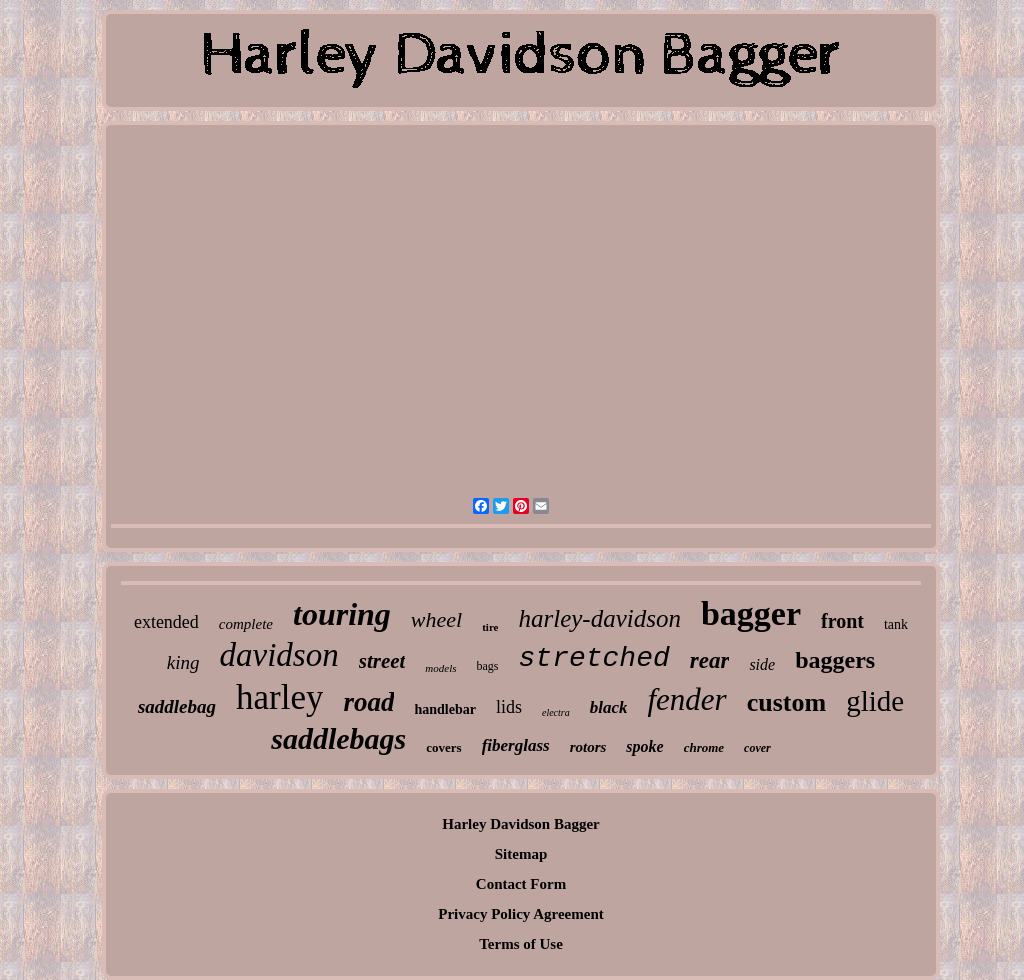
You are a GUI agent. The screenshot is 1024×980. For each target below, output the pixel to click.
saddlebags (338, 738)
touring (342, 614)
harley (279, 697)
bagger (751, 613)
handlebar (444, 709)
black (609, 707)
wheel (436, 619)
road (368, 702)
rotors (588, 747)
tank (896, 624)
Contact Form (521, 884)
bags (488, 666)
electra (556, 712)
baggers (835, 660)
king (183, 662)
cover (757, 748)
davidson (279, 655)
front (842, 621)
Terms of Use (521, 944)
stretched (594, 658)
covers (443, 747)
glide (875, 701)
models (440, 668)
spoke (644, 746)
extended (166, 622)
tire (490, 627)
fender (686, 699)
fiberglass (516, 745)
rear (710, 660)
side (762, 664)
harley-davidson (599, 618)
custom (786, 702)
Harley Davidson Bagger (521, 824)
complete (246, 624)
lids (509, 707)
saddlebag (177, 706)
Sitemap (521, 854)
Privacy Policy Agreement (521, 914)
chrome (704, 747)
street (382, 661)
